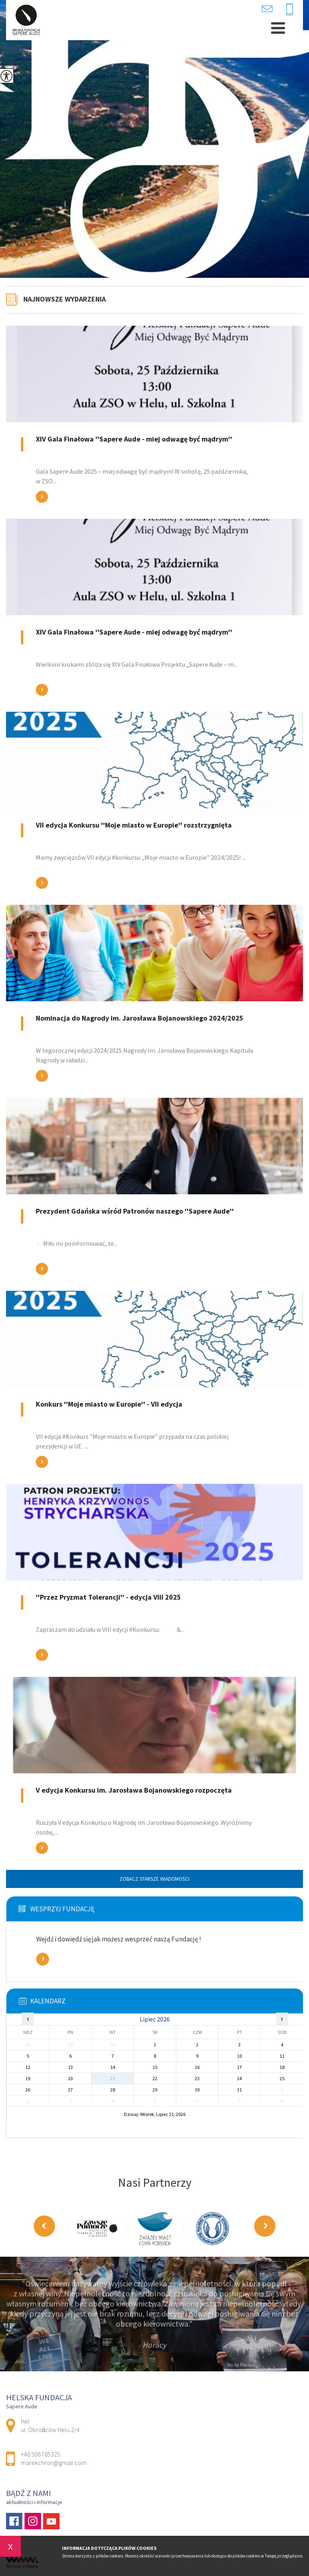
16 (197, 2067)
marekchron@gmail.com (267, 9)
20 (70, 2078)
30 (197, 2090)
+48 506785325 (289, 9)
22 (154, 2078)
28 (112, 2090)
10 (239, 2056)
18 (282, 2067)
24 (239, 2078)
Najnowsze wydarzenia (64, 299)
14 (112, 2067)
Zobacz (42, 1959)
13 (70, 2067)
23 (197, 2078)
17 (239, 2067)
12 (27, 2067)
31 (239, 2090)
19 (27, 2078)
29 (154, 2090)
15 (154, 2067)
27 (70, 2090)
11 (282, 2056)
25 (282, 2078)
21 (112, 2078)
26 (27, 2090)
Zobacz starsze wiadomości (154, 1879)
